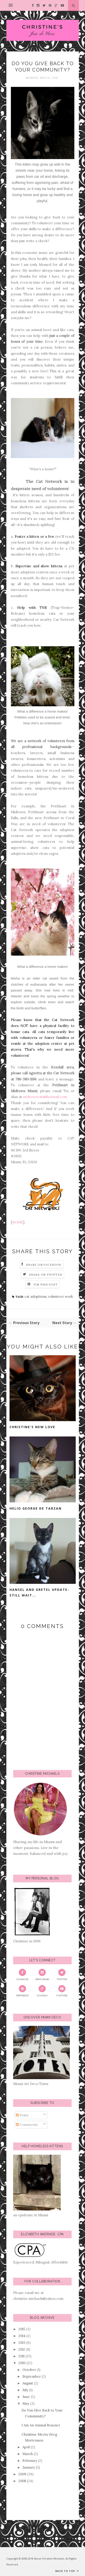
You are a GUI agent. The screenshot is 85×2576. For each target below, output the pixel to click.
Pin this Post (46, 1284)
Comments (27, 2124)
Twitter (62, 1975)
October (29, 2370)
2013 (21, 2342)
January (28, 2467)
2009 (22, 2474)
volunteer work (60, 1296)
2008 (22, 2481)
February (29, 2460)
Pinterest (22, 1991)
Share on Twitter (45, 1274)
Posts (22, 2115)
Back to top (67, 2571)
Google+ (42, 1991)
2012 (21, 2349)
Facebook (23, 1975)
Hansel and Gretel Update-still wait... (39, 1592)
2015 (21, 2329)
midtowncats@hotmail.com (45, 1097)
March (27, 2454)
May (25, 2403)
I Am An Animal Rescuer (41, 2425)
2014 (21, 2336)
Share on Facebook (43, 1264)
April (26, 2447)
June (26, 2397)
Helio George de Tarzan (36, 1508)
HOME (17, 1222)
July (25, 2390)
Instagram (42, 1975)
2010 (21, 2363)
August (27, 2383)
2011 (21, 2356)
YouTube (62, 1991)
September (31, 2376)
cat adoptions (35, 1296)
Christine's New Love (32, 1427)
